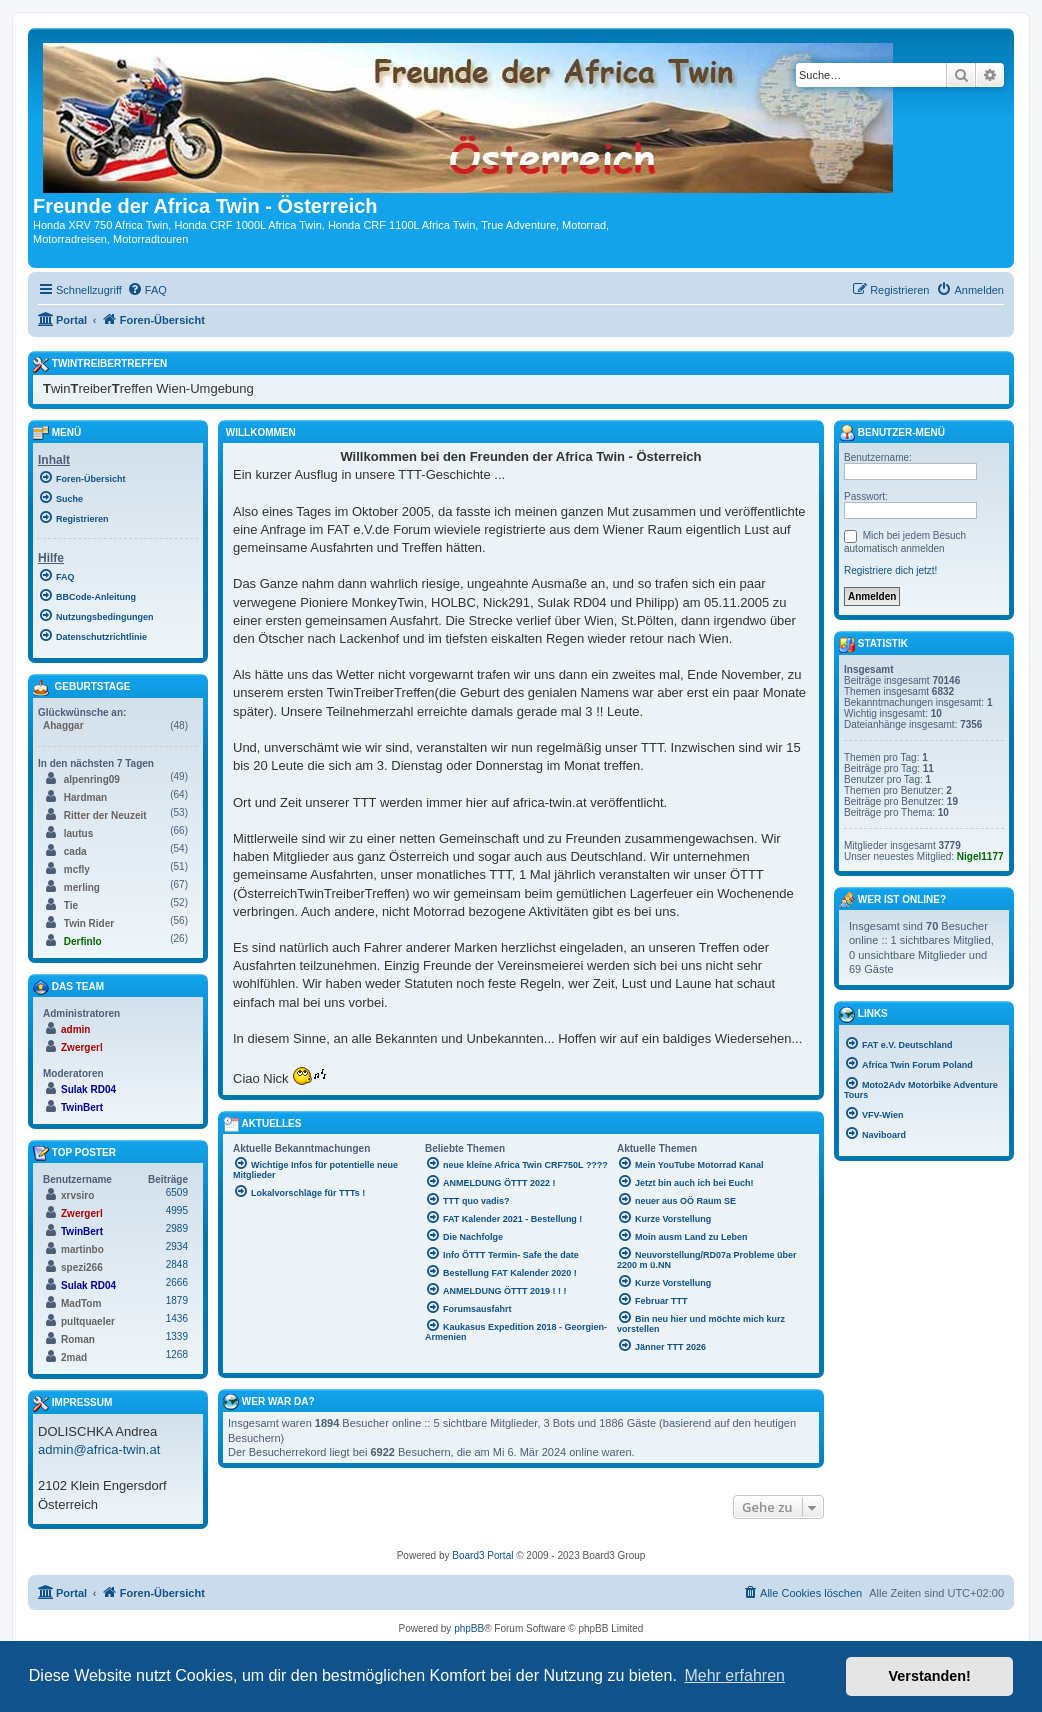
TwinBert (82, 1107)
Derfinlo (83, 941)
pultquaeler (88, 1321)
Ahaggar (63, 725)
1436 (177, 1318)
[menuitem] (147, 290)
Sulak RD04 (88, 1089)
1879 (177, 1300)
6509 (177, 1192)
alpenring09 (92, 779)
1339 (177, 1336)
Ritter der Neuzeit (105, 815)
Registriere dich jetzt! (890, 570)
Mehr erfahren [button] (734, 1675)
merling (82, 887)
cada (75, 851)
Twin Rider (89, 923)
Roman (78, 1339)
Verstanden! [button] (930, 1676)
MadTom (81, 1303)
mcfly (77, 869)
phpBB (469, 1628)
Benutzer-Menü (892, 433)
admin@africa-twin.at (99, 1449)
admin (75, 1029)
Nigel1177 (980, 856)
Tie (71, 905)
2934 (177, 1246)
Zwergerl (82, 1047)
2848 (177, 1264)
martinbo (82, 1249)
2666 (177, 1282)
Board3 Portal (482, 1555)
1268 (177, 1354)
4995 (177, 1210)
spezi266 (82, 1267)
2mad (74, 1357)
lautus (78, 833)
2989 (177, 1228)
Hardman (85, 797)
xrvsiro (77, 1195)
